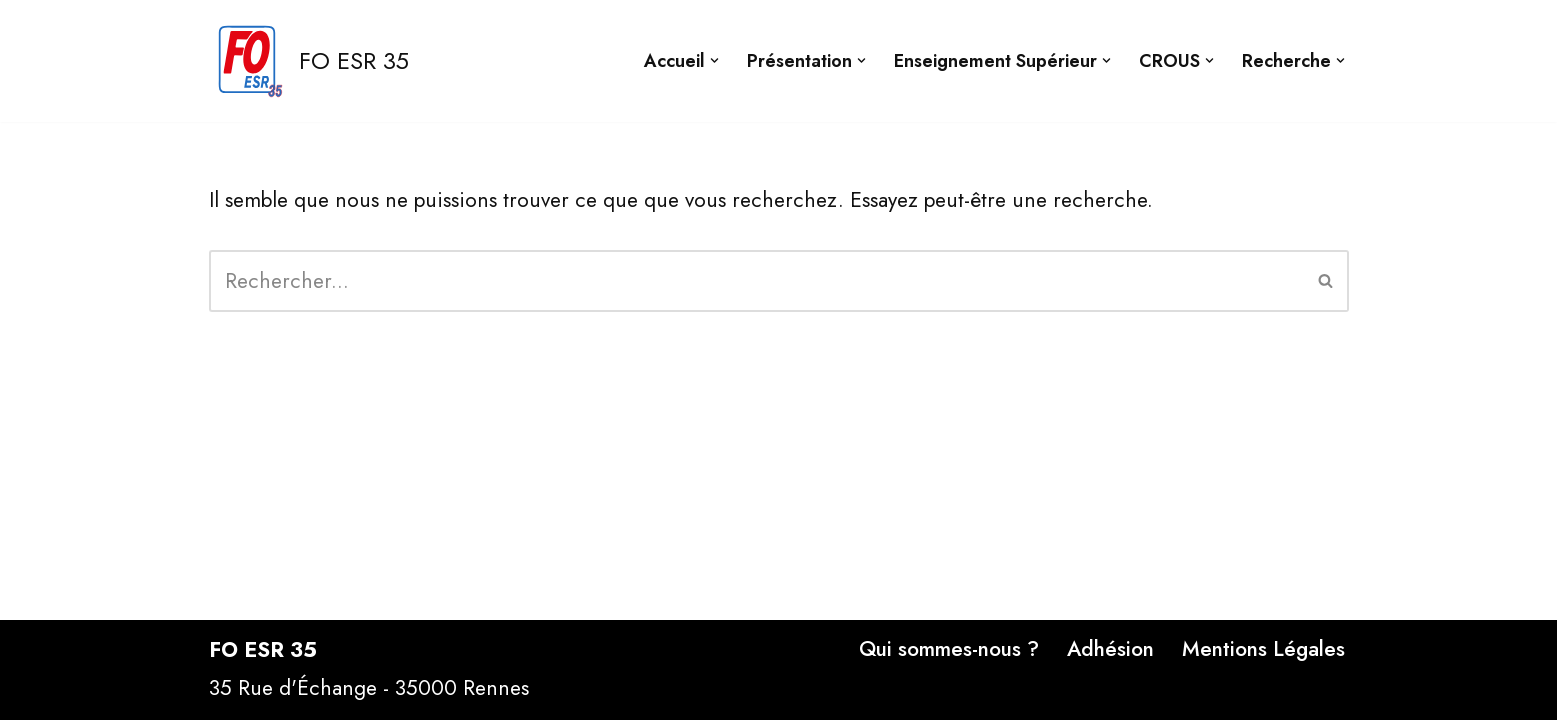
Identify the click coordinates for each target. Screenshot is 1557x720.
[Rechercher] (756, 281)
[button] (714, 60)
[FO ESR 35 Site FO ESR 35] (309, 61)
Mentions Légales (1263, 649)
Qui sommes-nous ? (949, 649)
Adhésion (1110, 649)
